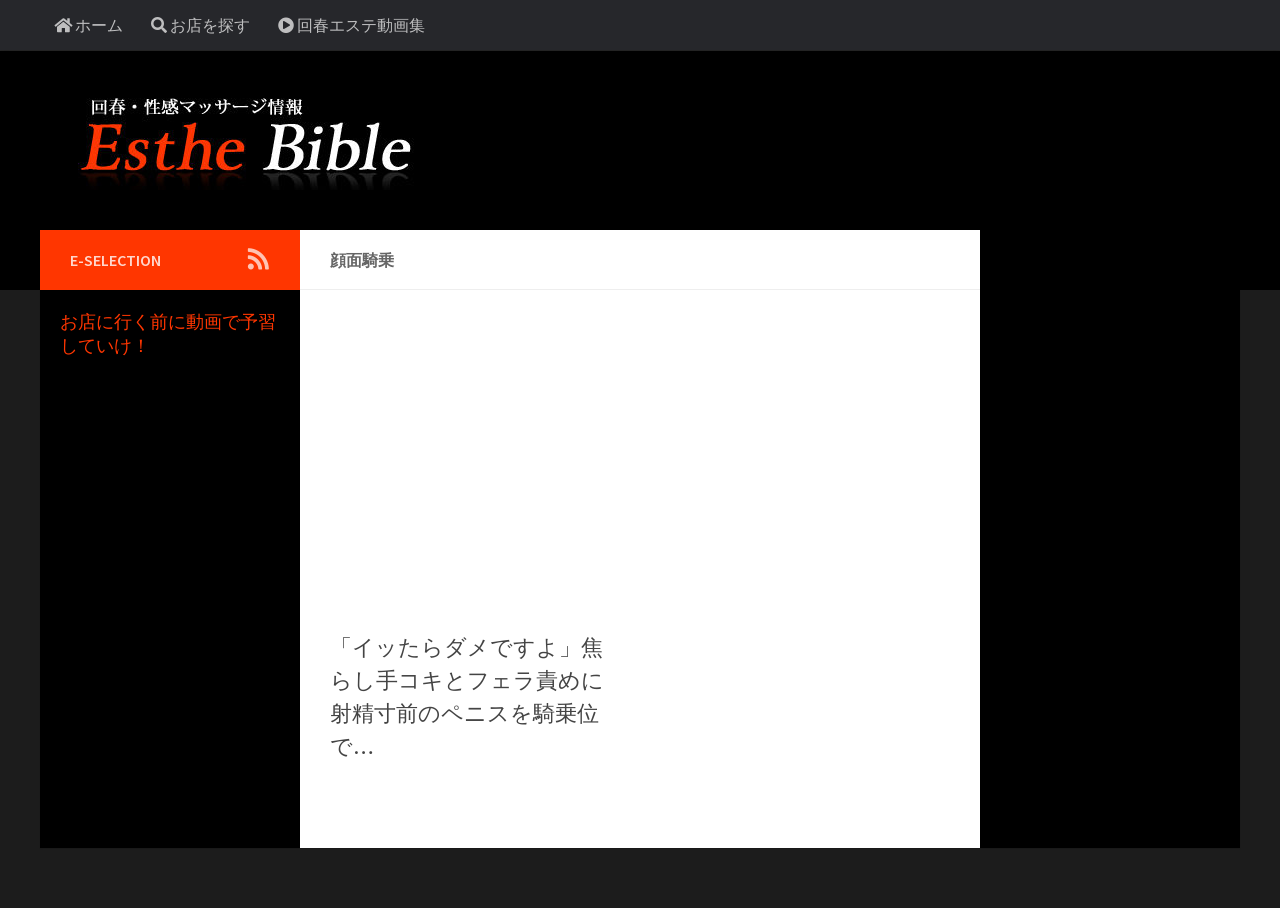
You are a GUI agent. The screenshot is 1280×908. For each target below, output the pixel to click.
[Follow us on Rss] (258, 259)
